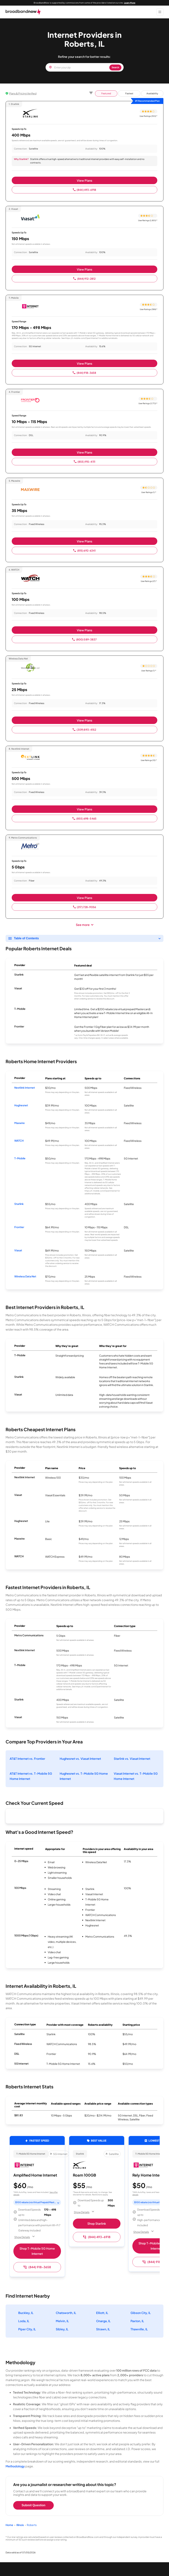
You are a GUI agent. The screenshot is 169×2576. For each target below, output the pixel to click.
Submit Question (33, 2505)
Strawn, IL (103, 2329)
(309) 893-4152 (84, 729)
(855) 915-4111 (84, 461)
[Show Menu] (159, 11)
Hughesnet (21, 1105)
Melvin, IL (62, 2321)
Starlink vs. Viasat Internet (132, 1759)
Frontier (19, 1227)
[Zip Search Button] (115, 67)
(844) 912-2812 (84, 278)
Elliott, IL (102, 2313)
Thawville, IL (139, 2329)
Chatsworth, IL (66, 2313)
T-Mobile (19, 1158)
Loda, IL (23, 2321)
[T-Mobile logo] (30, 306)
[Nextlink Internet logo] (30, 757)
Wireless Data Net (25, 1276)
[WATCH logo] (30, 578)
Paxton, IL (137, 2321)
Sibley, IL (62, 2329)
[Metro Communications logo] (30, 846)
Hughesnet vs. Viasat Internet (80, 1759)
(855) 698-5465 (84, 818)
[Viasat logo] (30, 217)
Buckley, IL (25, 2313)
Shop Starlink (96, 2223)
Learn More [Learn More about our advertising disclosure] (129, 2)
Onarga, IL (103, 2321)
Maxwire (19, 1123)
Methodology (15, 2466)
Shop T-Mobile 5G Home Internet (37, 2251)
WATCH (19, 1140)
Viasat (18, 1250)
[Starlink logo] (30, 113)
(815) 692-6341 (84, 550)
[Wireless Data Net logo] (30, 668)
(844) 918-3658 (84, 372)
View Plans (84, 180)
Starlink (19, 1203)
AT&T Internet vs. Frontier (27, 1759)
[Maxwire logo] (30, 490)
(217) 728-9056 (84, 907)
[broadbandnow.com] (23, 11)
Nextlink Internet (24, 1087)
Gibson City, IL (141, 2313)
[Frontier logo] (30, 400)
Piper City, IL (27, 2329)
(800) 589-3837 (84, 639)
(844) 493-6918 (84, 189)
